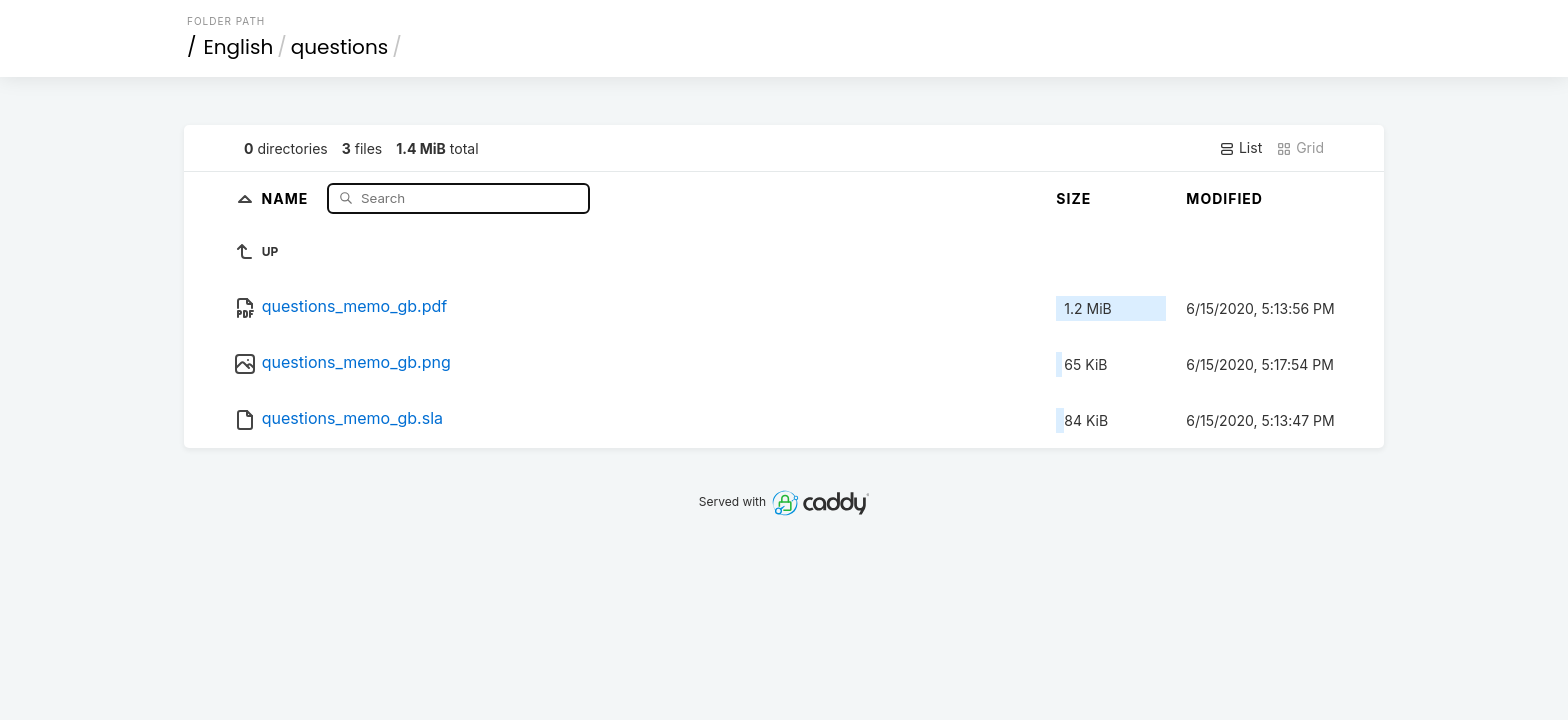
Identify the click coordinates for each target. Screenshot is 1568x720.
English (239, 47)
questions (339, 47)
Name (287, 197)
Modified (1224, 198)
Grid (1300, 148)
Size (1073, 198)
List (1240, 148)
